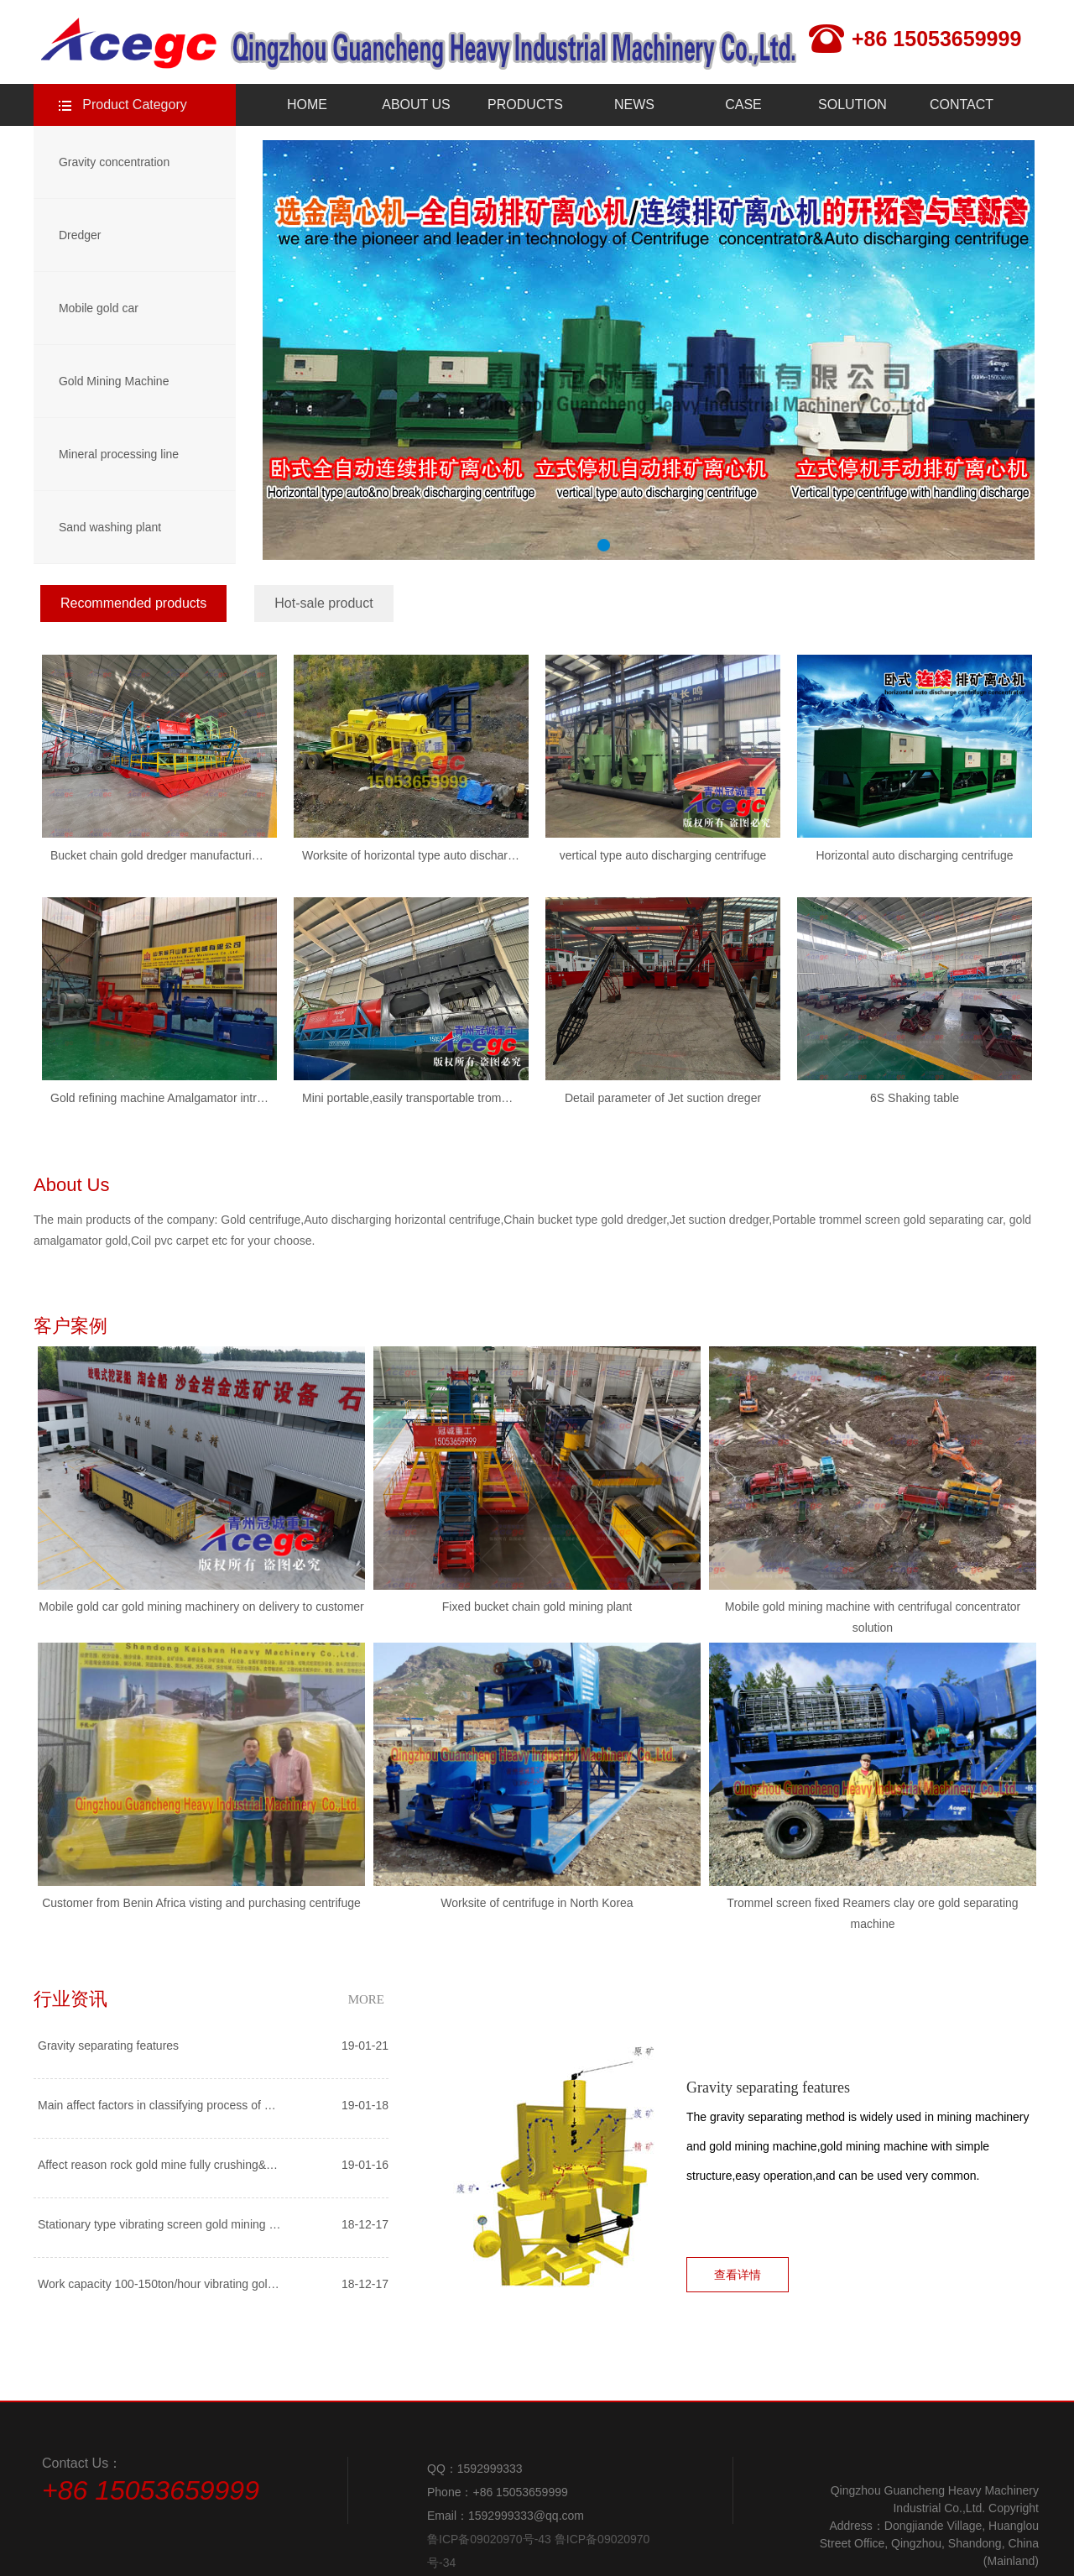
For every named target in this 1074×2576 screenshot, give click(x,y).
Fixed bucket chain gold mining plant (537, 1606)
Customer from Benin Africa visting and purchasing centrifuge (201, 1903)
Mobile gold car (98, 308)
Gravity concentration (114, 162)
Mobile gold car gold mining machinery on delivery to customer (201, 1606)
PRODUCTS (525, 104)
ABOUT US (416, 104)
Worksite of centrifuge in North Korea (537, 1903)
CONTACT (961, 104)
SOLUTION (852, 104)
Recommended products (133, 603)
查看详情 (737, 2274)
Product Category (134, 104)
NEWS (634, 104)
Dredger (80, 235)
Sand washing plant (110, 527)
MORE (366, 1999)
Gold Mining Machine (114, 381)
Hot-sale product (323, 603)
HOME (307, 104)
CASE (743, 104)
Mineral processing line (119, 454)
